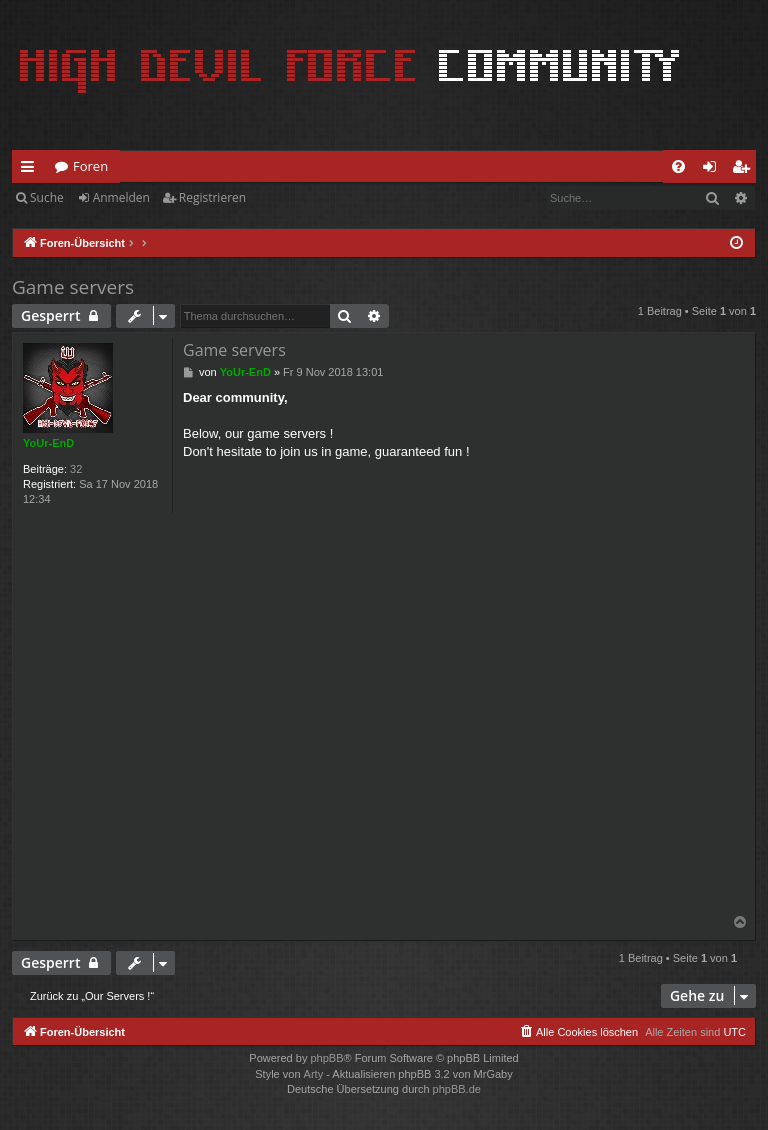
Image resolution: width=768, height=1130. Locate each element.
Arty (314, 1074)
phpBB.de (457, 1089)
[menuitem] (678, 166)
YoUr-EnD (48, 443)
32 (76, 469)
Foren (90, 166)
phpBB (326, 1058)
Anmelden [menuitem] (715, 170)
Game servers (73, 287)
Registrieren (212, 197)
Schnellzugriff (31, 170)
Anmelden (121, 197)
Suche (47, 197)
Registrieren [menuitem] (745, 170)
